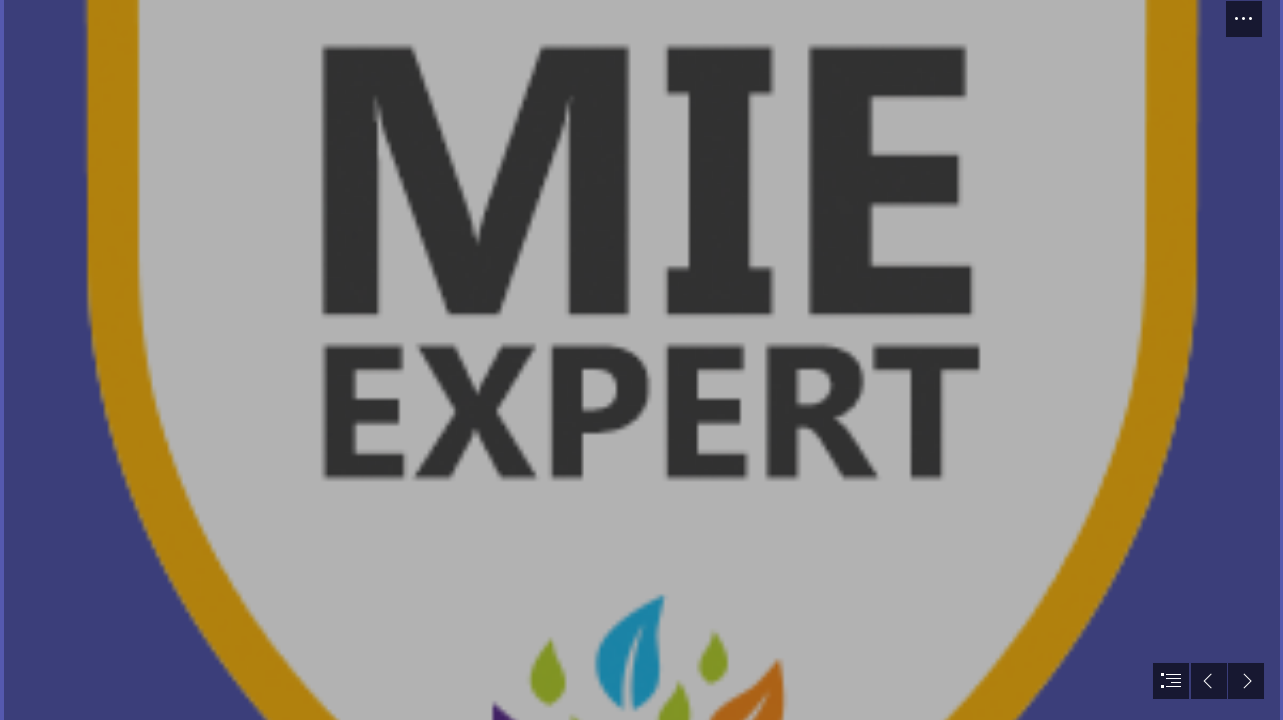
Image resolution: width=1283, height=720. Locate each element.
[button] (1244, 19)
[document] (641, 360)
